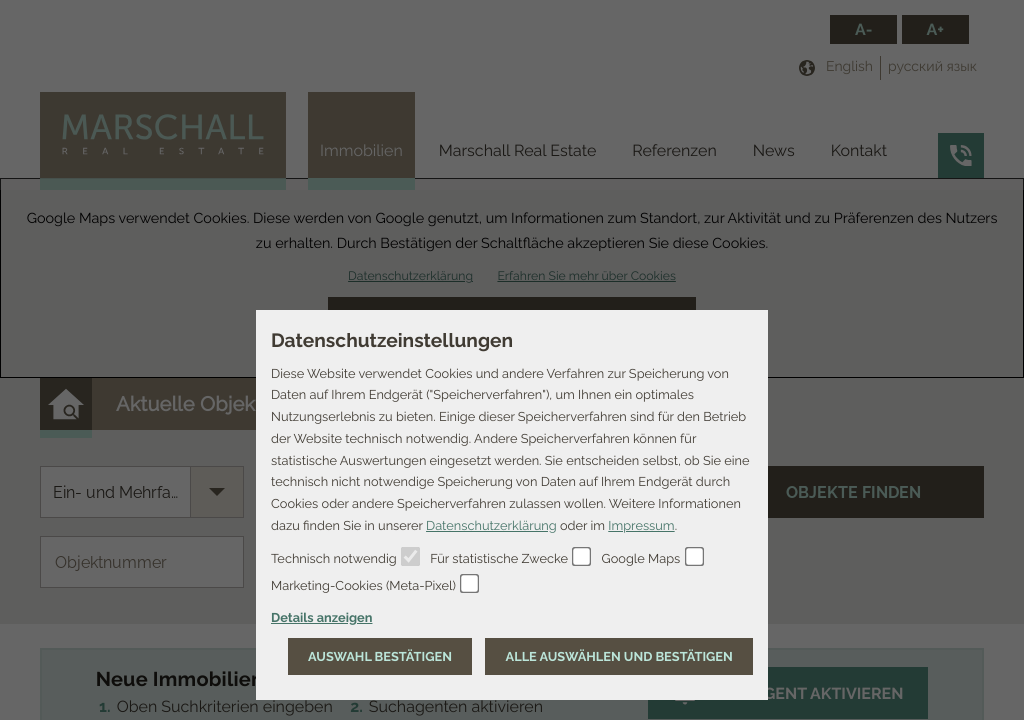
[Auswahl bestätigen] (380, 656)
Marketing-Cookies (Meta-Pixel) (363, 585)
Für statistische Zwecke (499, 558)
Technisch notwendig (334, 558)
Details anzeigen (321, 617)
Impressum (641, 525)
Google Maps (641, 558)
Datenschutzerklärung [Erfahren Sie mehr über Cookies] (491, 525)
